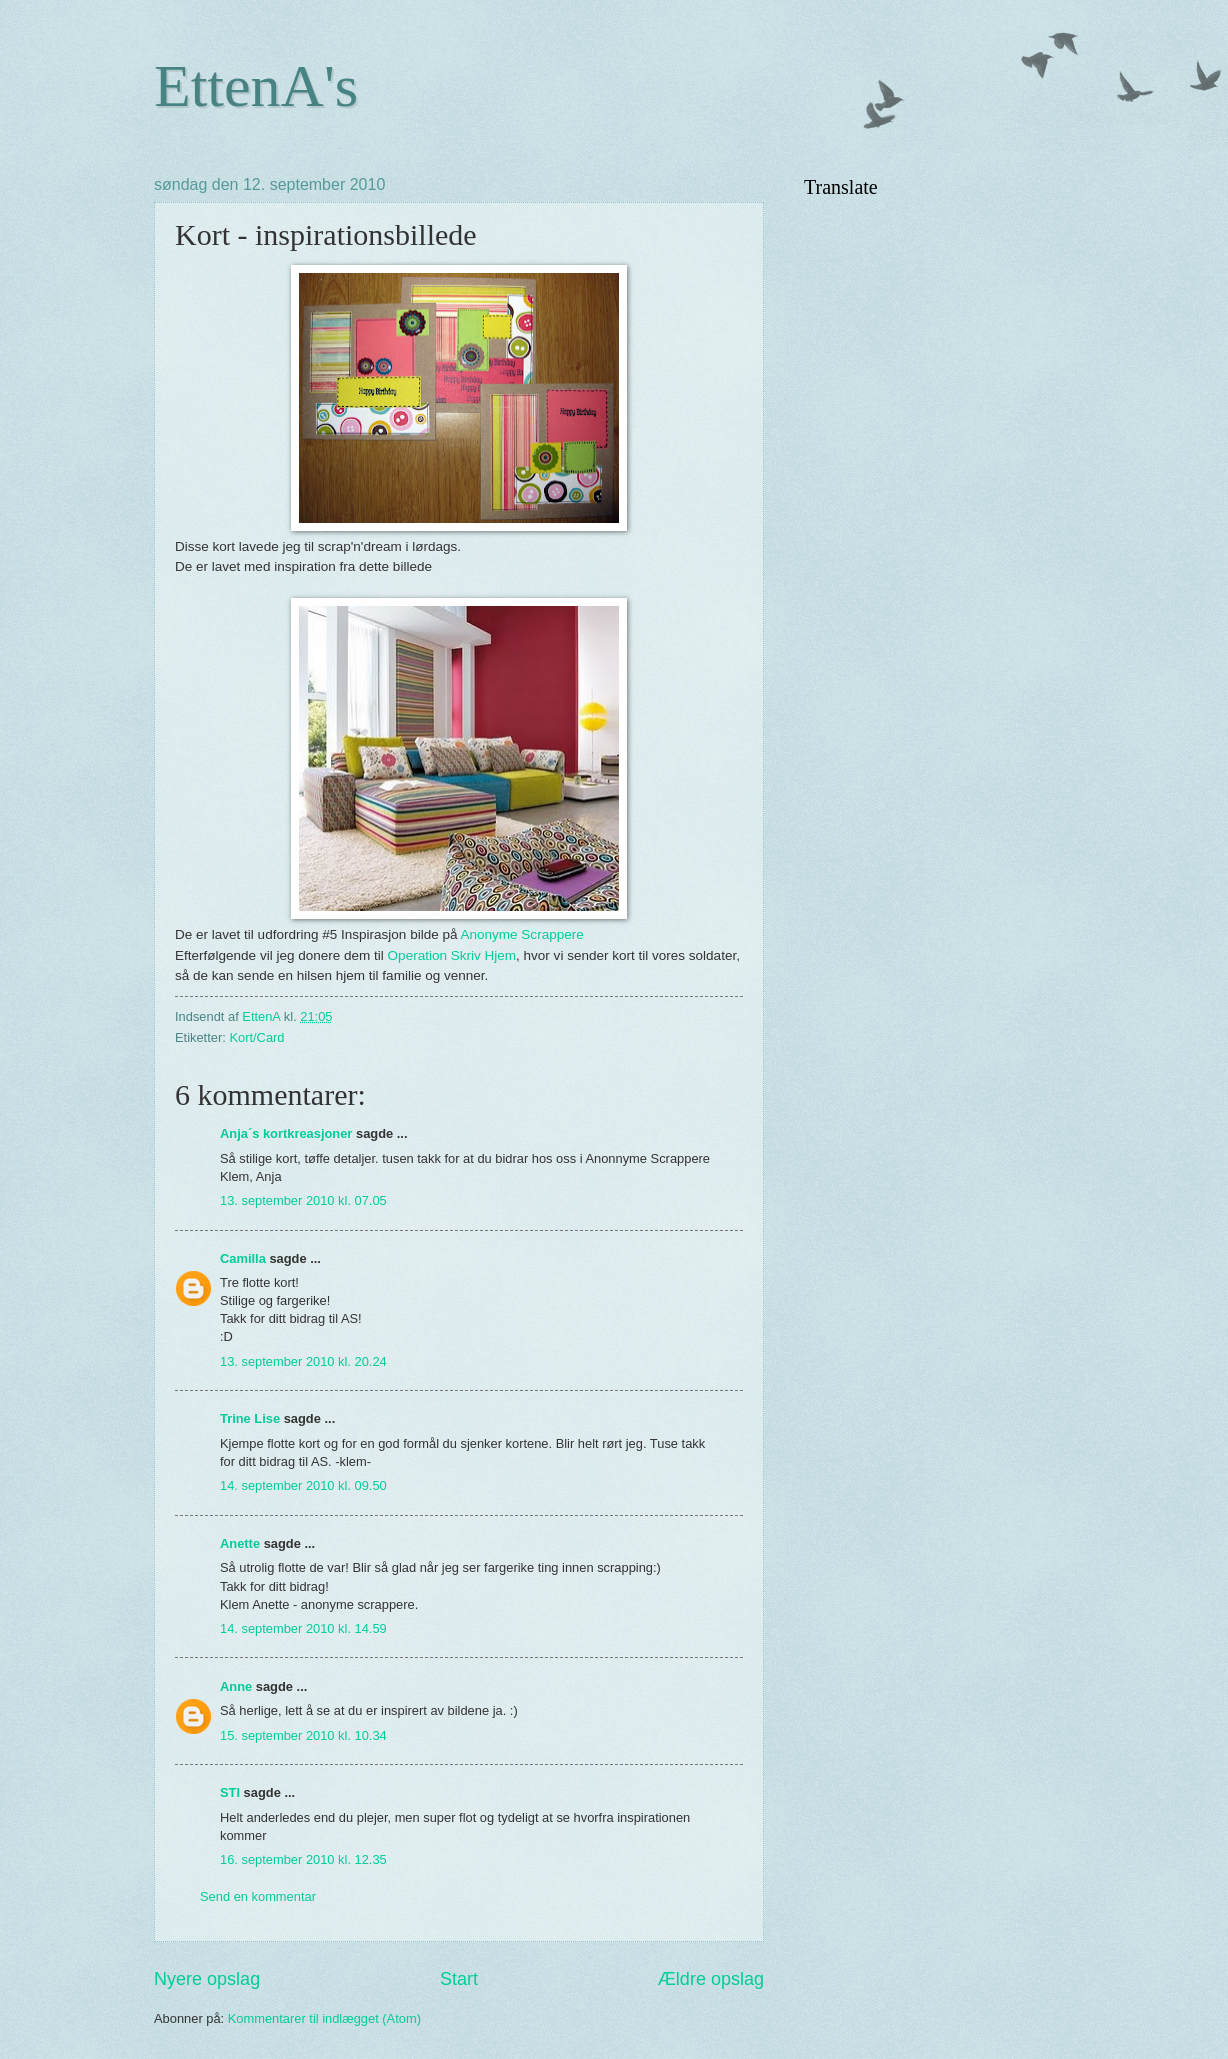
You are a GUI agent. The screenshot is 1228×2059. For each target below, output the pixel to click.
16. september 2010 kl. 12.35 (303, 1859)
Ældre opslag (711, 1979)
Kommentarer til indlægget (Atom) (324, 2018)
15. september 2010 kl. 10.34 (303, 1735)
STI (230, 1792)
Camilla (243, 1258)
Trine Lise (250, 1418)
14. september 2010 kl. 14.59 (303, 1628)
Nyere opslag (207, 1979)
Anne (236, 1686)
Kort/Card (256, 1037)
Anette (240, 1543)
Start (459, 1979)
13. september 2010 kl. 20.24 (303, 1361)
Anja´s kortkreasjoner (286, 1133)
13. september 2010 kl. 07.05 (303, 1200)
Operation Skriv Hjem (452, 955)
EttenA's (256, 86)
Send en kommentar (258, 1896)
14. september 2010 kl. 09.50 (303, 1485)
